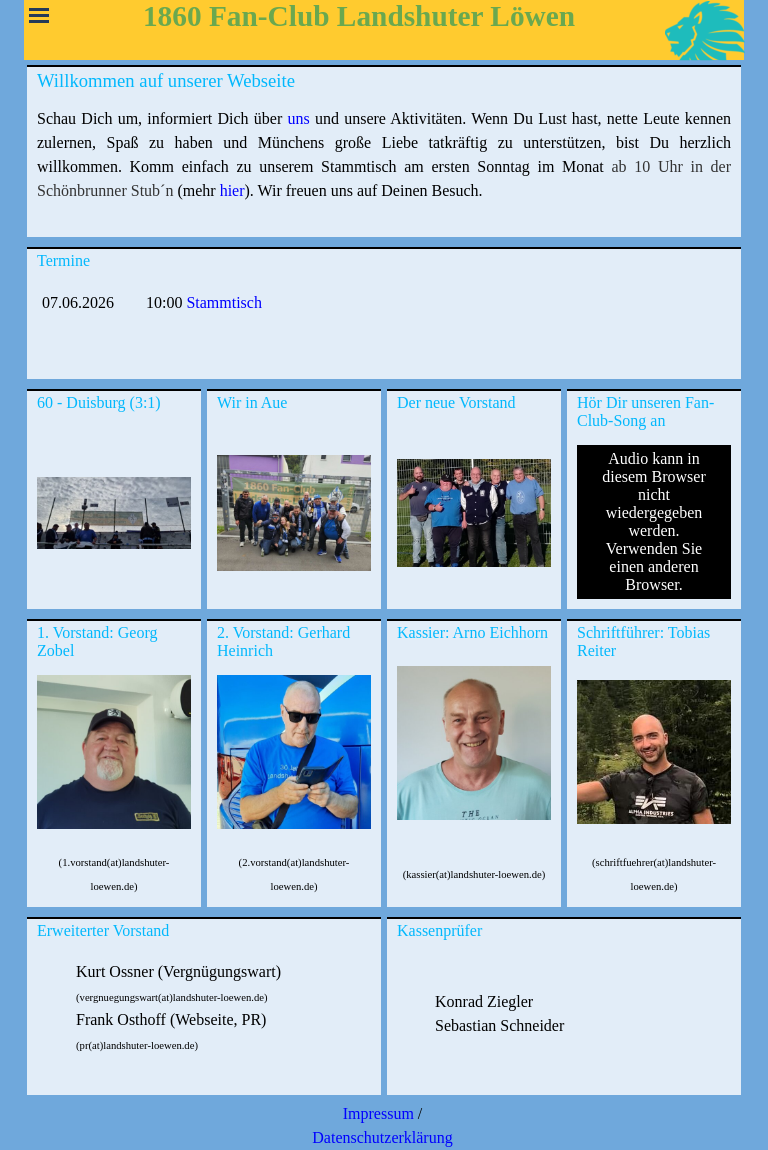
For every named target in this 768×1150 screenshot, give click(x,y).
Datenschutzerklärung (382, 1137)
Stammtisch (224, 302)
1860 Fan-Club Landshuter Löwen (359, 16)
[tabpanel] (384, 167)
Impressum (378, 1113)
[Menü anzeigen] (39, 15)
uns (298, 118)
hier (232, 190)
